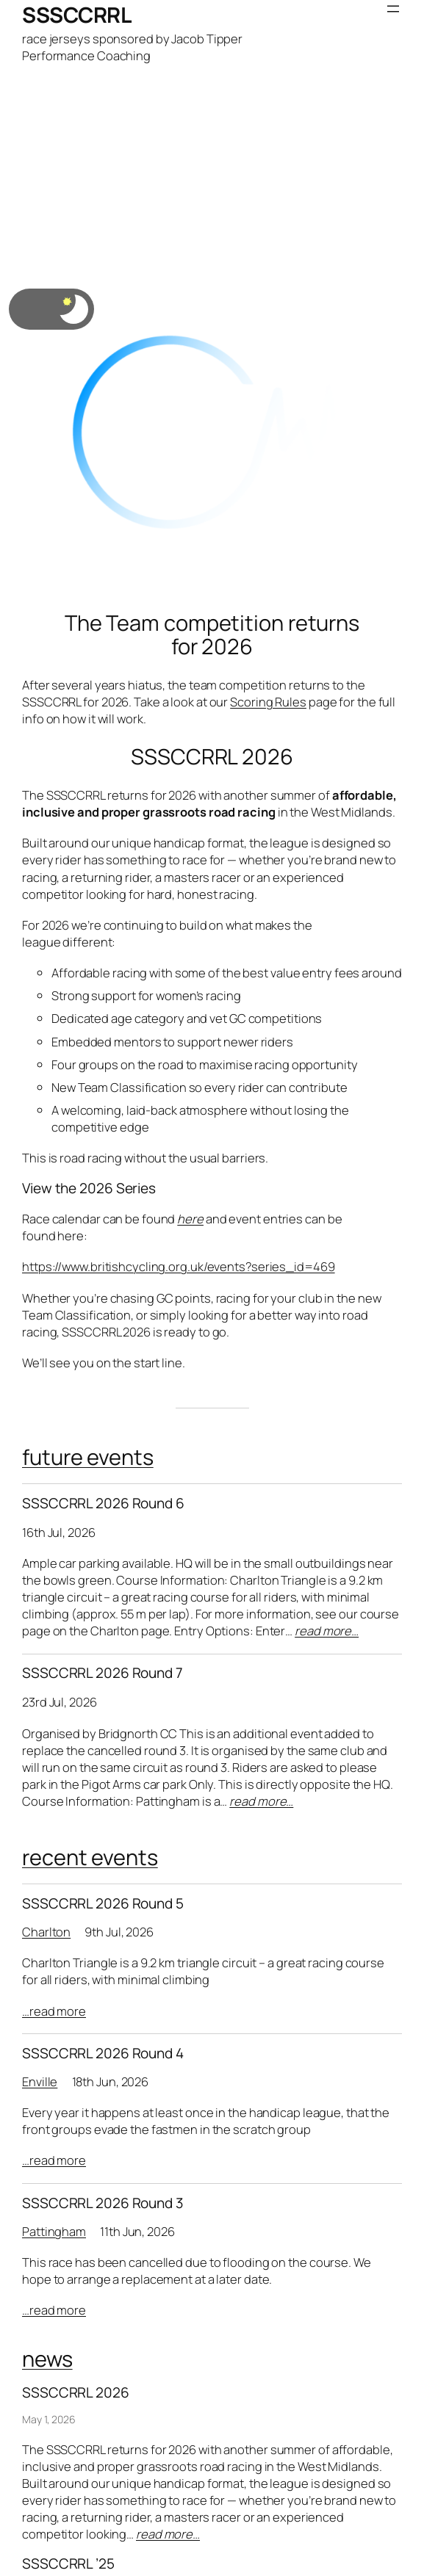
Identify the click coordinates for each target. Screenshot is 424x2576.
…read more (54, 2010)
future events (88, 1457)
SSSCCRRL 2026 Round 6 (103, 1503)
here (190, 1218)
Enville (39, 2081)
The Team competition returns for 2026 (212, 635)
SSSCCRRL (76, 14)
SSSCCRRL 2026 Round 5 (103, 1903)
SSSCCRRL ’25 (68, 2564)
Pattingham (54, 2231)
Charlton (46, 1931)
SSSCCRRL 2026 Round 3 (103, 2203)
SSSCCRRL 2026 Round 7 (102, 1673)
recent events (90, 1857)
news (47, 2358)
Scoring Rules (268, 701)
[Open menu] (393, 9)
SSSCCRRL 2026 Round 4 (103, 2053)
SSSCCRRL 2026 (212, 757)
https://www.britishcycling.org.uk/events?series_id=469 (178, 1266)
